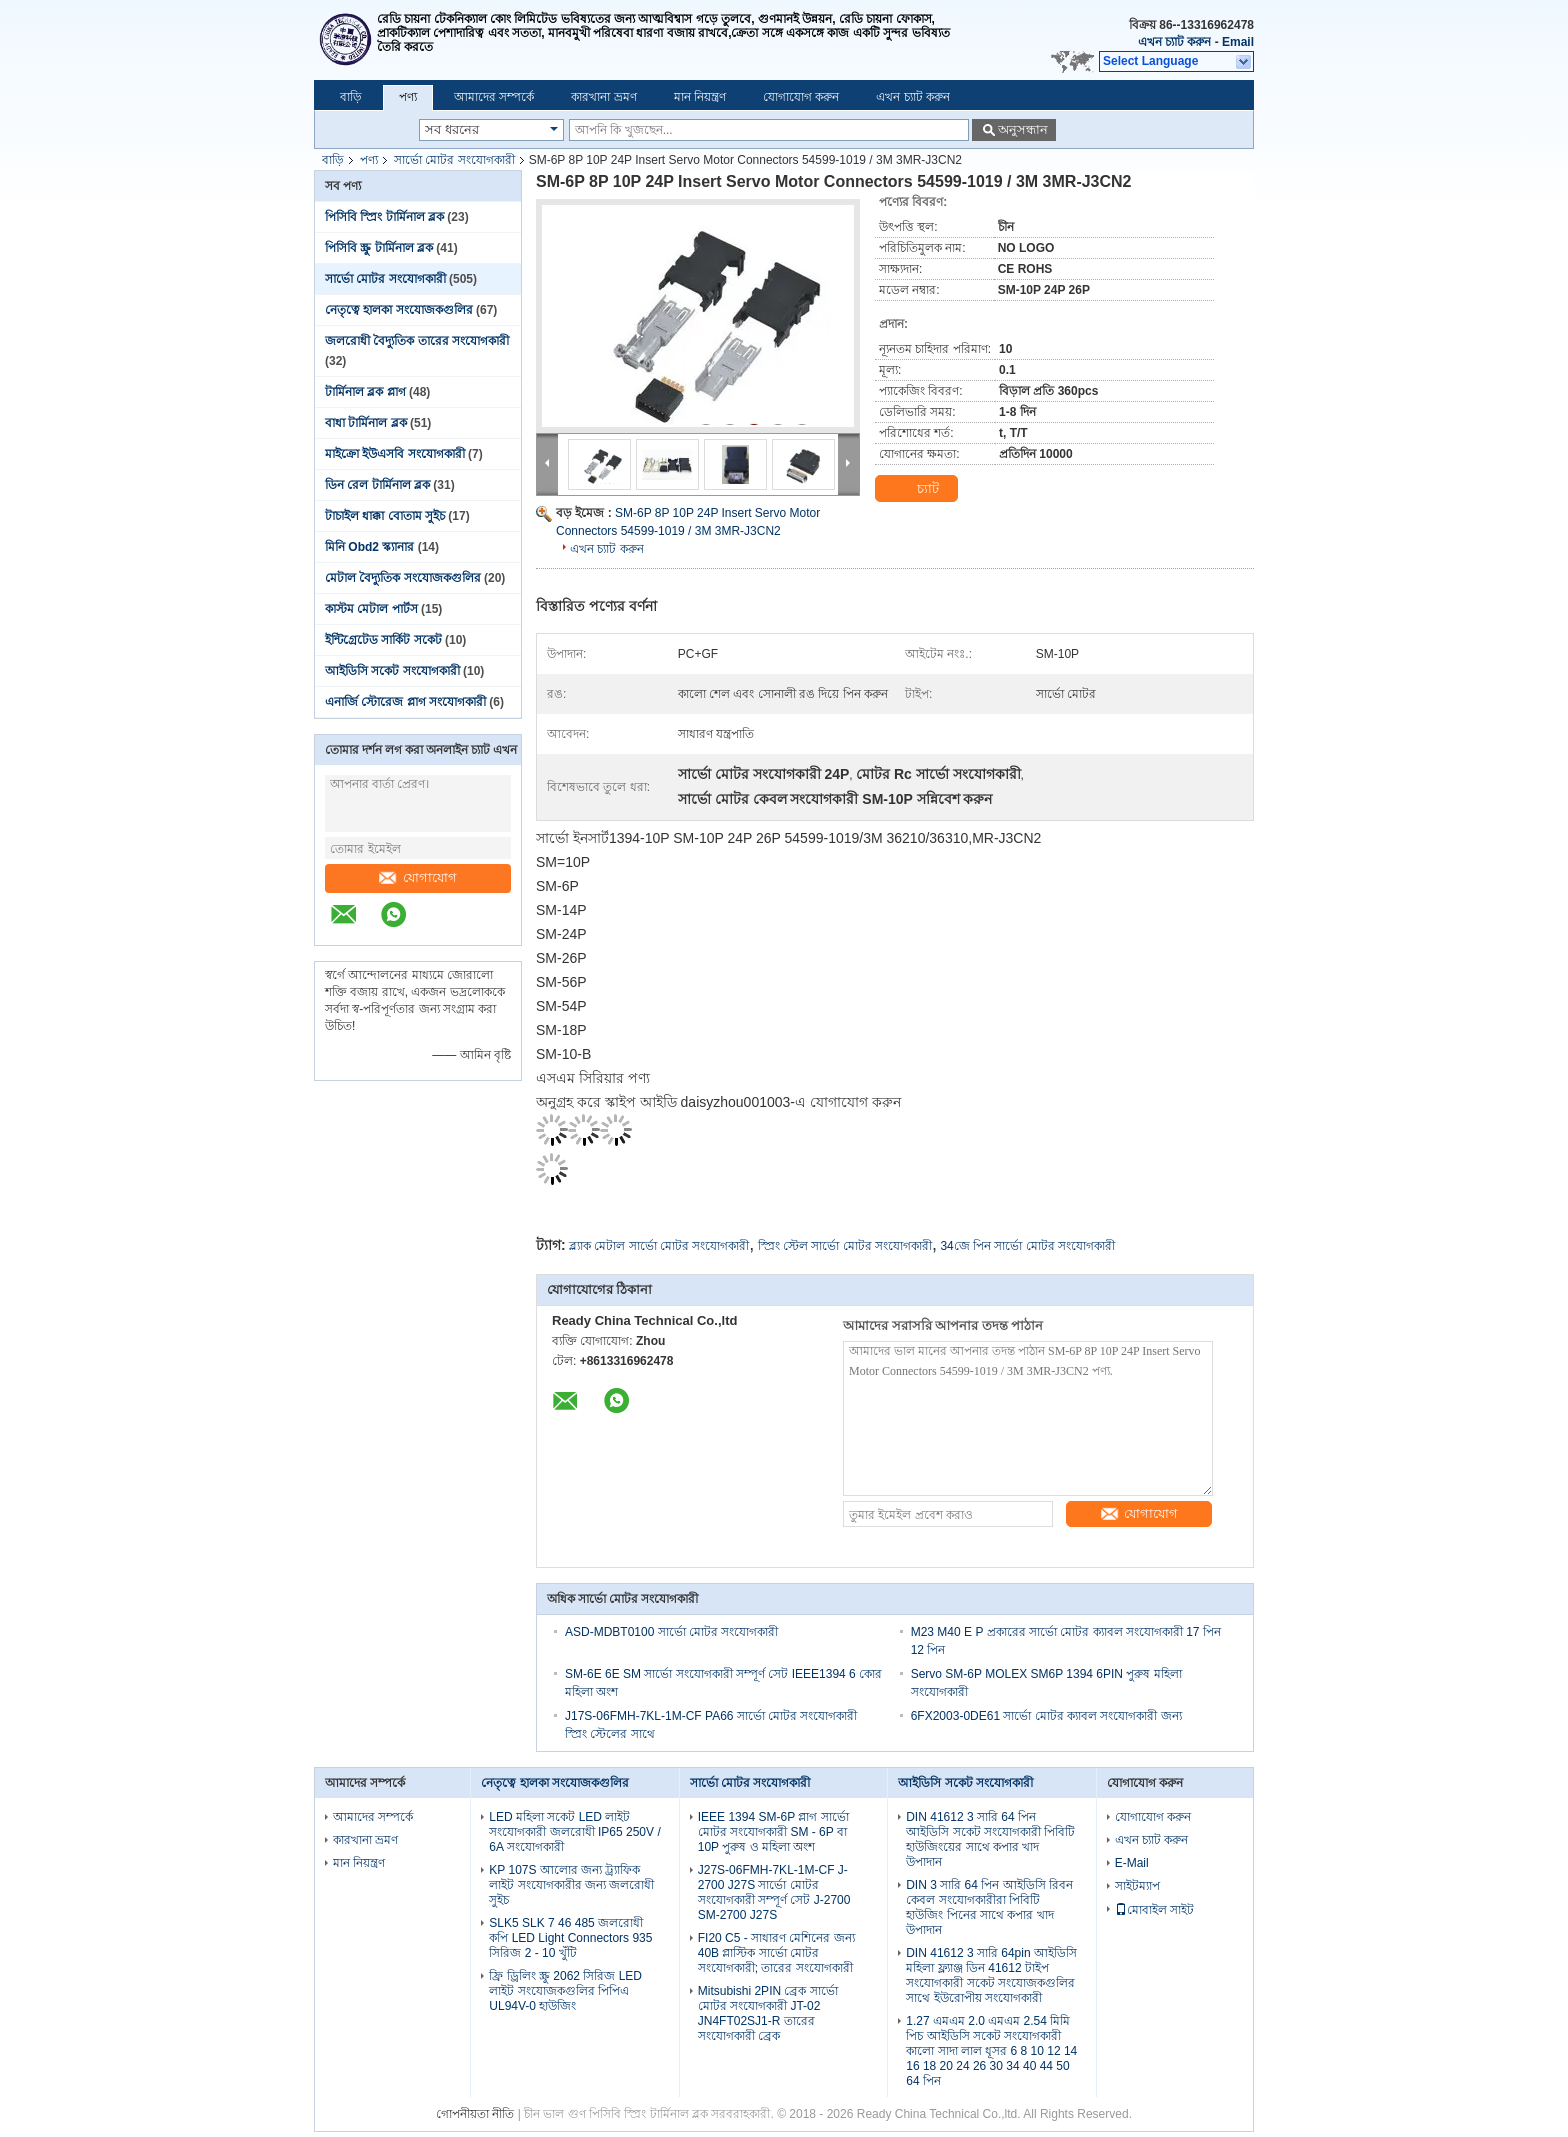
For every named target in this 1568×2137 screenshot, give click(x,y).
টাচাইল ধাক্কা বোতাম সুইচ (385, 516)
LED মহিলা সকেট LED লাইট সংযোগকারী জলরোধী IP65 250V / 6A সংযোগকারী (574, 1832)
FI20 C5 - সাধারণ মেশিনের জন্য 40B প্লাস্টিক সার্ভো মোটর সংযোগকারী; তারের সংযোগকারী (776, 1953)
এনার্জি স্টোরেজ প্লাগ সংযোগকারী (405, 702)
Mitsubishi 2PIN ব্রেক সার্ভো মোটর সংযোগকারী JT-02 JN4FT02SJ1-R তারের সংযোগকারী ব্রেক (768, 2013)
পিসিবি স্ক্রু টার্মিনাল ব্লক (379, 248)
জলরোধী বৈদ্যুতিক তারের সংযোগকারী (417, 341)
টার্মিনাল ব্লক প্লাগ (365, 392)
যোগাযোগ (418, 877)
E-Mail (1132, 1863)
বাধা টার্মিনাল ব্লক (366, 423)
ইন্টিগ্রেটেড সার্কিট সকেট (383, 640)
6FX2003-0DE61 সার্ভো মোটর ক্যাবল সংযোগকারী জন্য (1046, 1716)
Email (1238, 42)
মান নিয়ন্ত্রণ (700, 97)
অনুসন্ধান (1023, 129)
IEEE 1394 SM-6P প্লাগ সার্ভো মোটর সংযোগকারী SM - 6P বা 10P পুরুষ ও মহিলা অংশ (773, 1832)
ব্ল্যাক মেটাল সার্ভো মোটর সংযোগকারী (659, 1246)
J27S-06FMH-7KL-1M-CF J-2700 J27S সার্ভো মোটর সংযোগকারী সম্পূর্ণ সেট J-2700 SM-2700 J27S (774, 1892)
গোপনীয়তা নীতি (475, 2114)
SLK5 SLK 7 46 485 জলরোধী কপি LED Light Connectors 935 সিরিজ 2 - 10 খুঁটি (570, 1938)
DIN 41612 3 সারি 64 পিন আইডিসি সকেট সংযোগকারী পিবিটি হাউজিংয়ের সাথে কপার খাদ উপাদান (990, 1839)
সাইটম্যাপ (1137, 1886)
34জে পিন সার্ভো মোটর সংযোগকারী (1027, 1246)
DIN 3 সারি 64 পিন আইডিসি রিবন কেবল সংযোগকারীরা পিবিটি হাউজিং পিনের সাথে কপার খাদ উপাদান (989, 1907)
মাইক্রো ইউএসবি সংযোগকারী (395, 454)
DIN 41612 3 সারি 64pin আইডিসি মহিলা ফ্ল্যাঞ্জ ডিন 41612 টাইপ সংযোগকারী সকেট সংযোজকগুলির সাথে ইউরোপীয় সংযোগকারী (991, 1975)
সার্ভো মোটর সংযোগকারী (454, 160)
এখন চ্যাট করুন (1175, 42)
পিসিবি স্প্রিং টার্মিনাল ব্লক (384, 217)
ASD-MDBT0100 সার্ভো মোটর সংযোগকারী (671, 1632)
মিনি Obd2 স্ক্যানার (369, 547)
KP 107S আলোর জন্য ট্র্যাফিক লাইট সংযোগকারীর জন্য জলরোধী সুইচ (571, 1885)
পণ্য (408, 97)
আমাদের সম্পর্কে (494, 97)
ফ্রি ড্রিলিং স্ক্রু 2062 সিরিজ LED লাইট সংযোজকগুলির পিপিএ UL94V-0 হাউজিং (565, 1991)
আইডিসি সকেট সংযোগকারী (392, 671)
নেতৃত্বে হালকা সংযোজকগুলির (399, 310)
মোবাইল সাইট (1154, 1910)
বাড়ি (351, 97)
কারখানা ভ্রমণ (603, 97)
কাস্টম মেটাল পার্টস (371, 609)
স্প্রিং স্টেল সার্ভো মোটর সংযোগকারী (845, 1246)
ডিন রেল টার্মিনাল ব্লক (377, 485)
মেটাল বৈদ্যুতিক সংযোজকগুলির (403, 578)
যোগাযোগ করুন (801, 97)
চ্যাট (916, 489)
